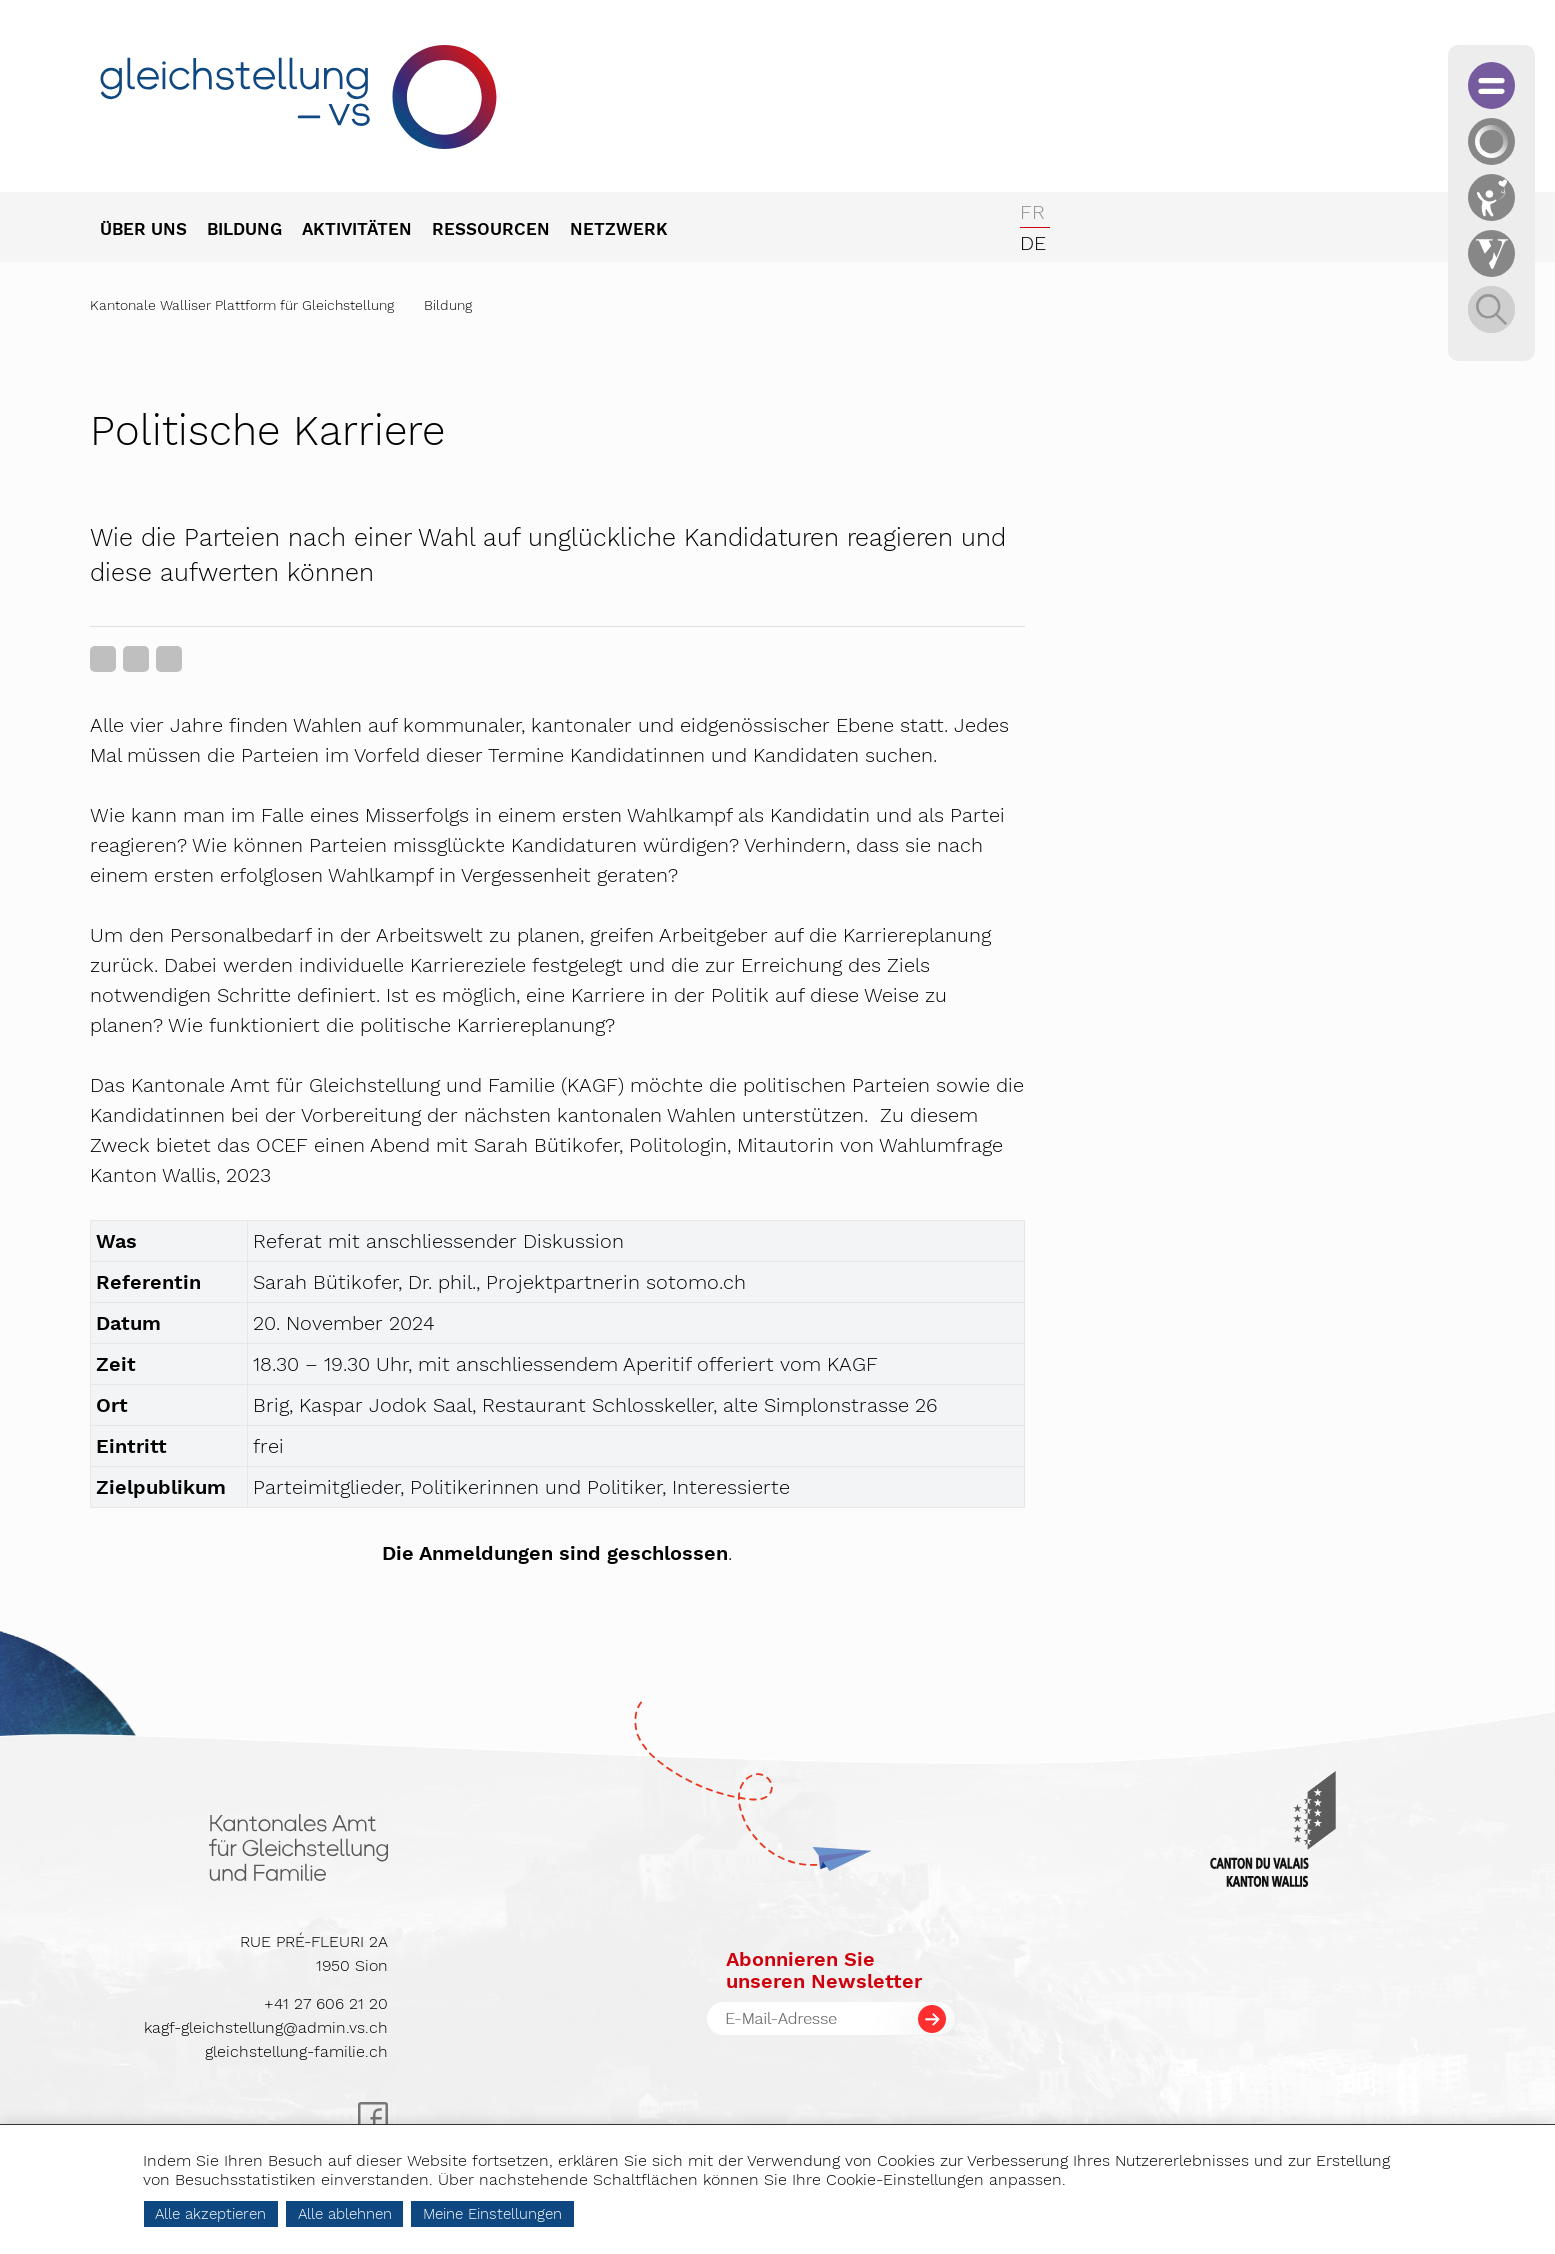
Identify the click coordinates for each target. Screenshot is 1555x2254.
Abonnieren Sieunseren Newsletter (824, 1970)
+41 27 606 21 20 (326, 2003)
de (1033, 243)
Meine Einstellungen (492, 2214)
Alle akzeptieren (210, 2214)
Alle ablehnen (345, 2214)
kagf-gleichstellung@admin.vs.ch (266, 2027)
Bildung (448, 305)
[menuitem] (153, 231)
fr (1032, 212)
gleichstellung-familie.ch (296, 2051)
